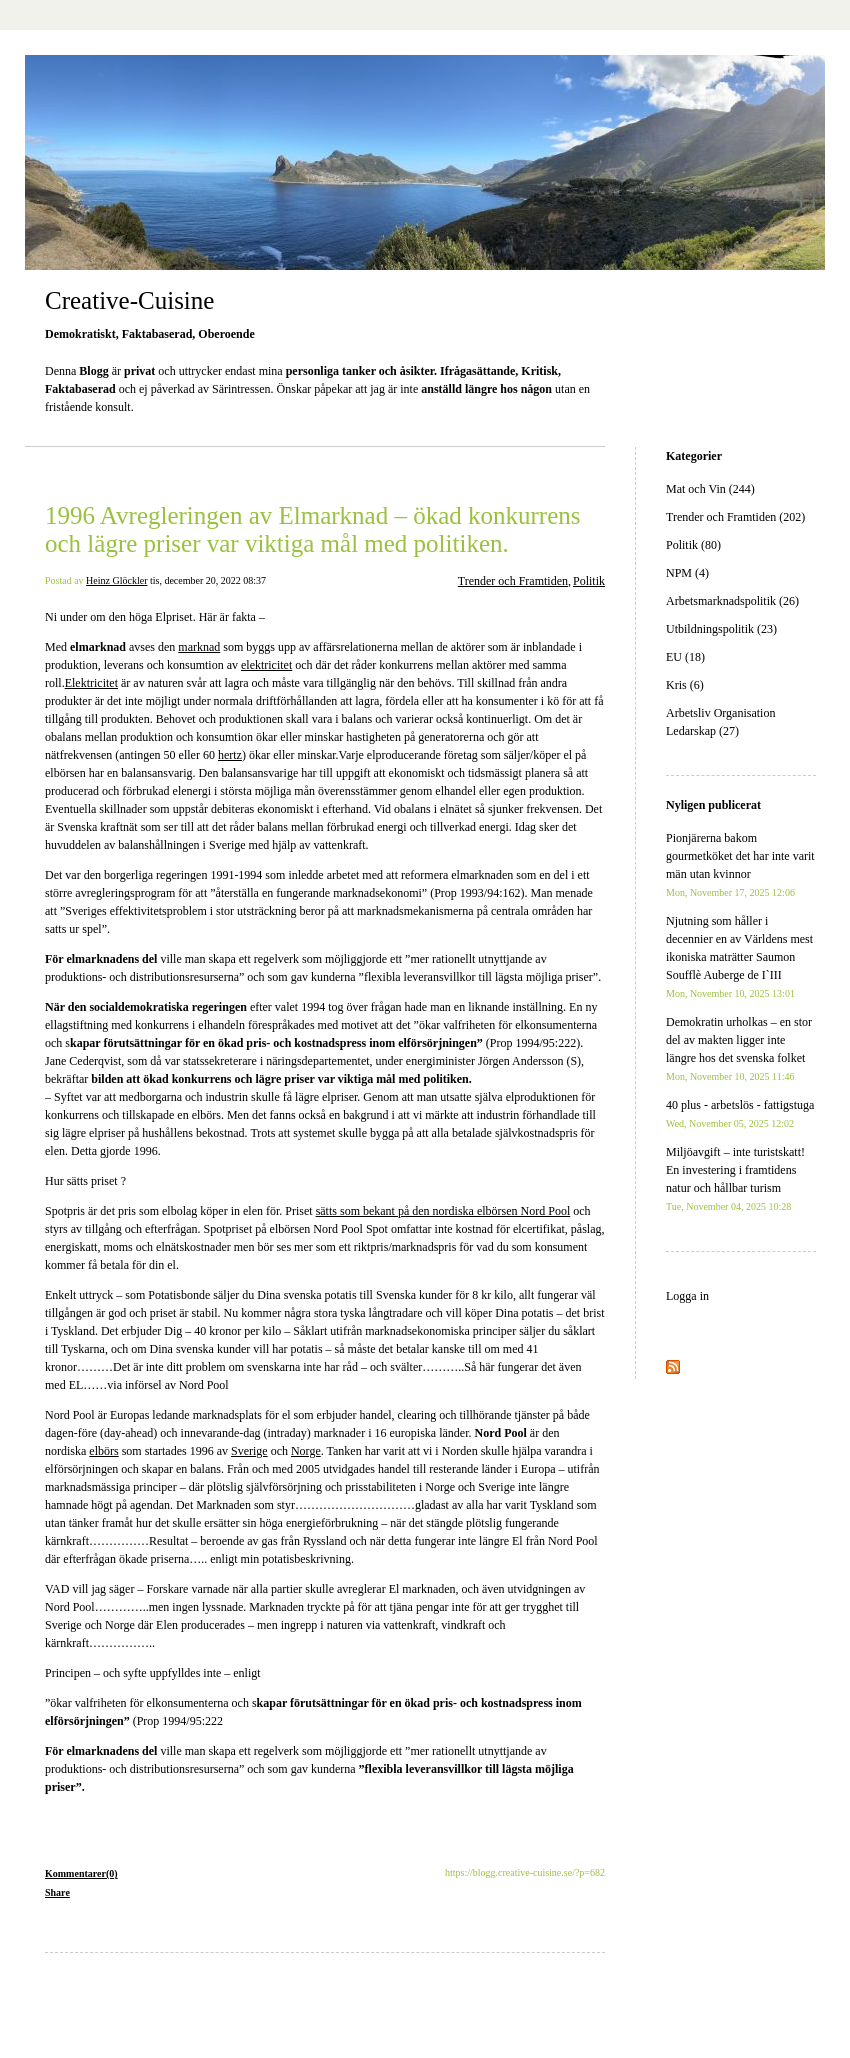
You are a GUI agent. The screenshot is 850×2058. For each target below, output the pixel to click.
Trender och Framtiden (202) (735, 517)
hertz (230, 755)
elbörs (103, 1451)
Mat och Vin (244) (710, 489)
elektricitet (266, 665)
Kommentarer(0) (81, 1873)
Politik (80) (693, 545)
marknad (199, 647)
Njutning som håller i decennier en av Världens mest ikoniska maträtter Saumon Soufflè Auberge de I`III (739, 956)
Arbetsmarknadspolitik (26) (732, 601)
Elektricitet (91, 683)
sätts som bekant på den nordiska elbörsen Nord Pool (443, 1211)
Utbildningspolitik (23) (721, 629)
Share (57, 1892)
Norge (306, 1451)
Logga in (687, 1296)
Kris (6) (685, 685)
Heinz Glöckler (116, 580)
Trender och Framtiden (513, 581)
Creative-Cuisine (129, 300)
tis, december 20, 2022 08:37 (208, 580)
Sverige (249, 1451)
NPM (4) (687, 573)
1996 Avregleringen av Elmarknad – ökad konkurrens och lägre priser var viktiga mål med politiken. (313, 529)
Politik (589, 581)
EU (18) (685, 657)
